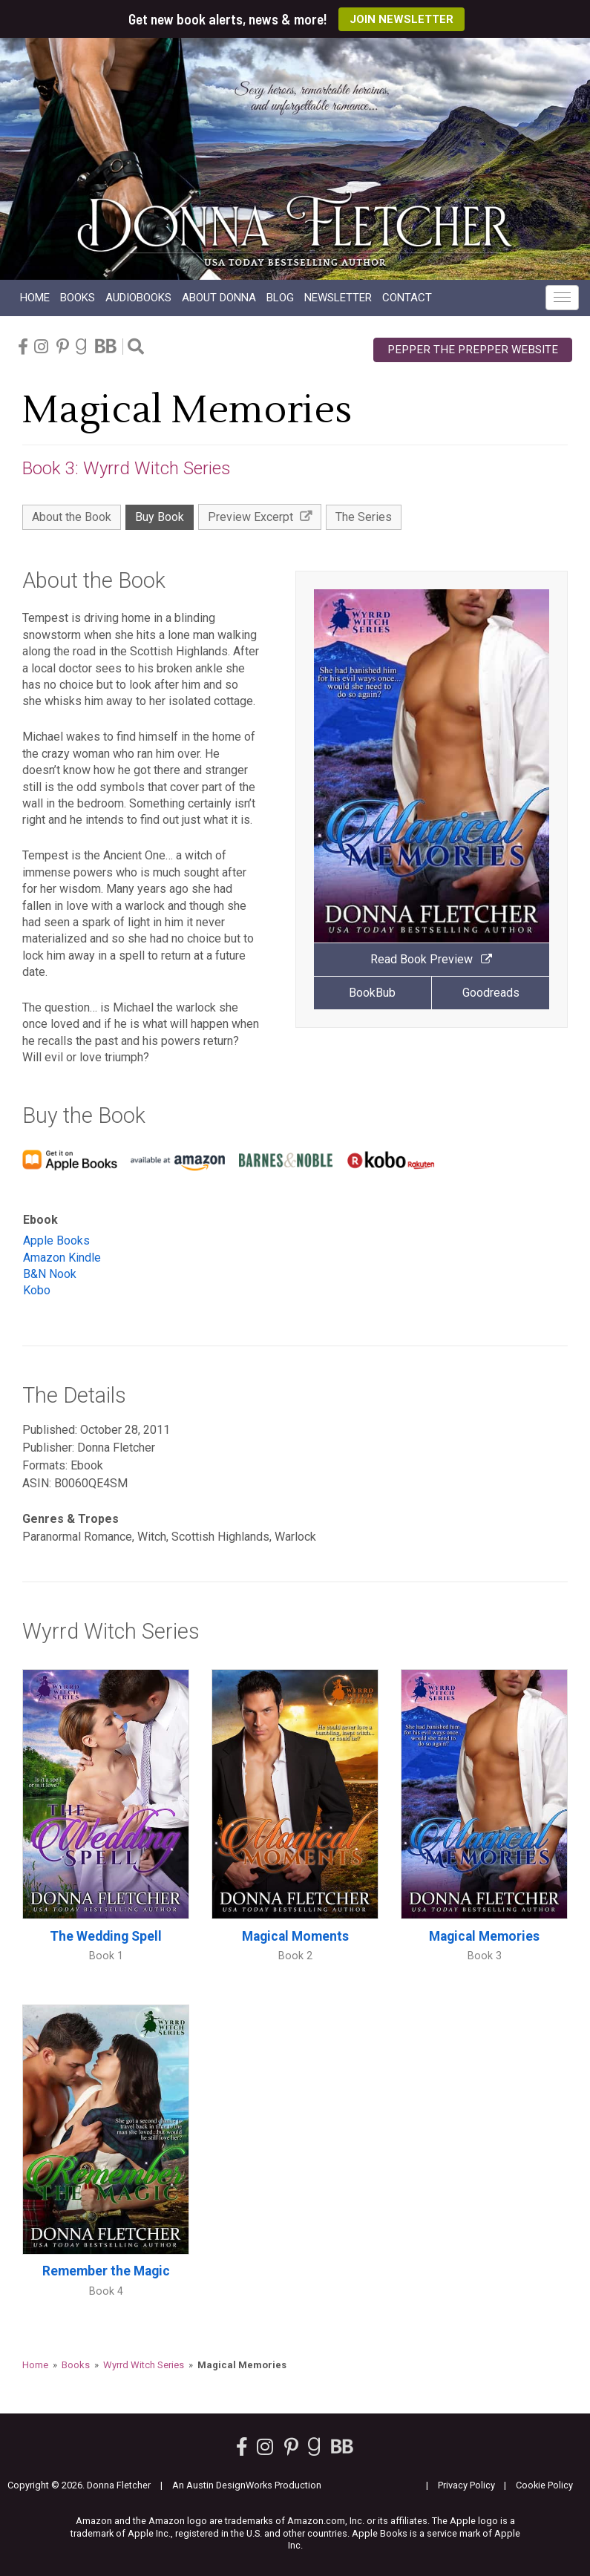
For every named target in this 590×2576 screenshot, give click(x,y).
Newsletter (338, 297)
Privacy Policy (466, 2485)
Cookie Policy (544, 2485)
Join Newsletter (401, 19)
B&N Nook (49, 1274)
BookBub (372, 993)
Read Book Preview (431, 959)
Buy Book (159, 517)
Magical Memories (484, 1936)
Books (77, 297)
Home (35, 297)
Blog (280, 297)
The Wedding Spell (106, 1936)
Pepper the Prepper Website (472, 349)
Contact (407, 297)
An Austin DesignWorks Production (246, 2485)
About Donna (219, 297)
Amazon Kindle (62, 1258)
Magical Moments (295, 1936)
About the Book (71, 517)
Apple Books (56, 1240)
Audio (138, 297)
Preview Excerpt (260, 517)
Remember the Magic (106, 2271)
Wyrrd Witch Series (143, 2364)
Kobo (36, 1290)
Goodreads (490, 993)
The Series (363, 517)
